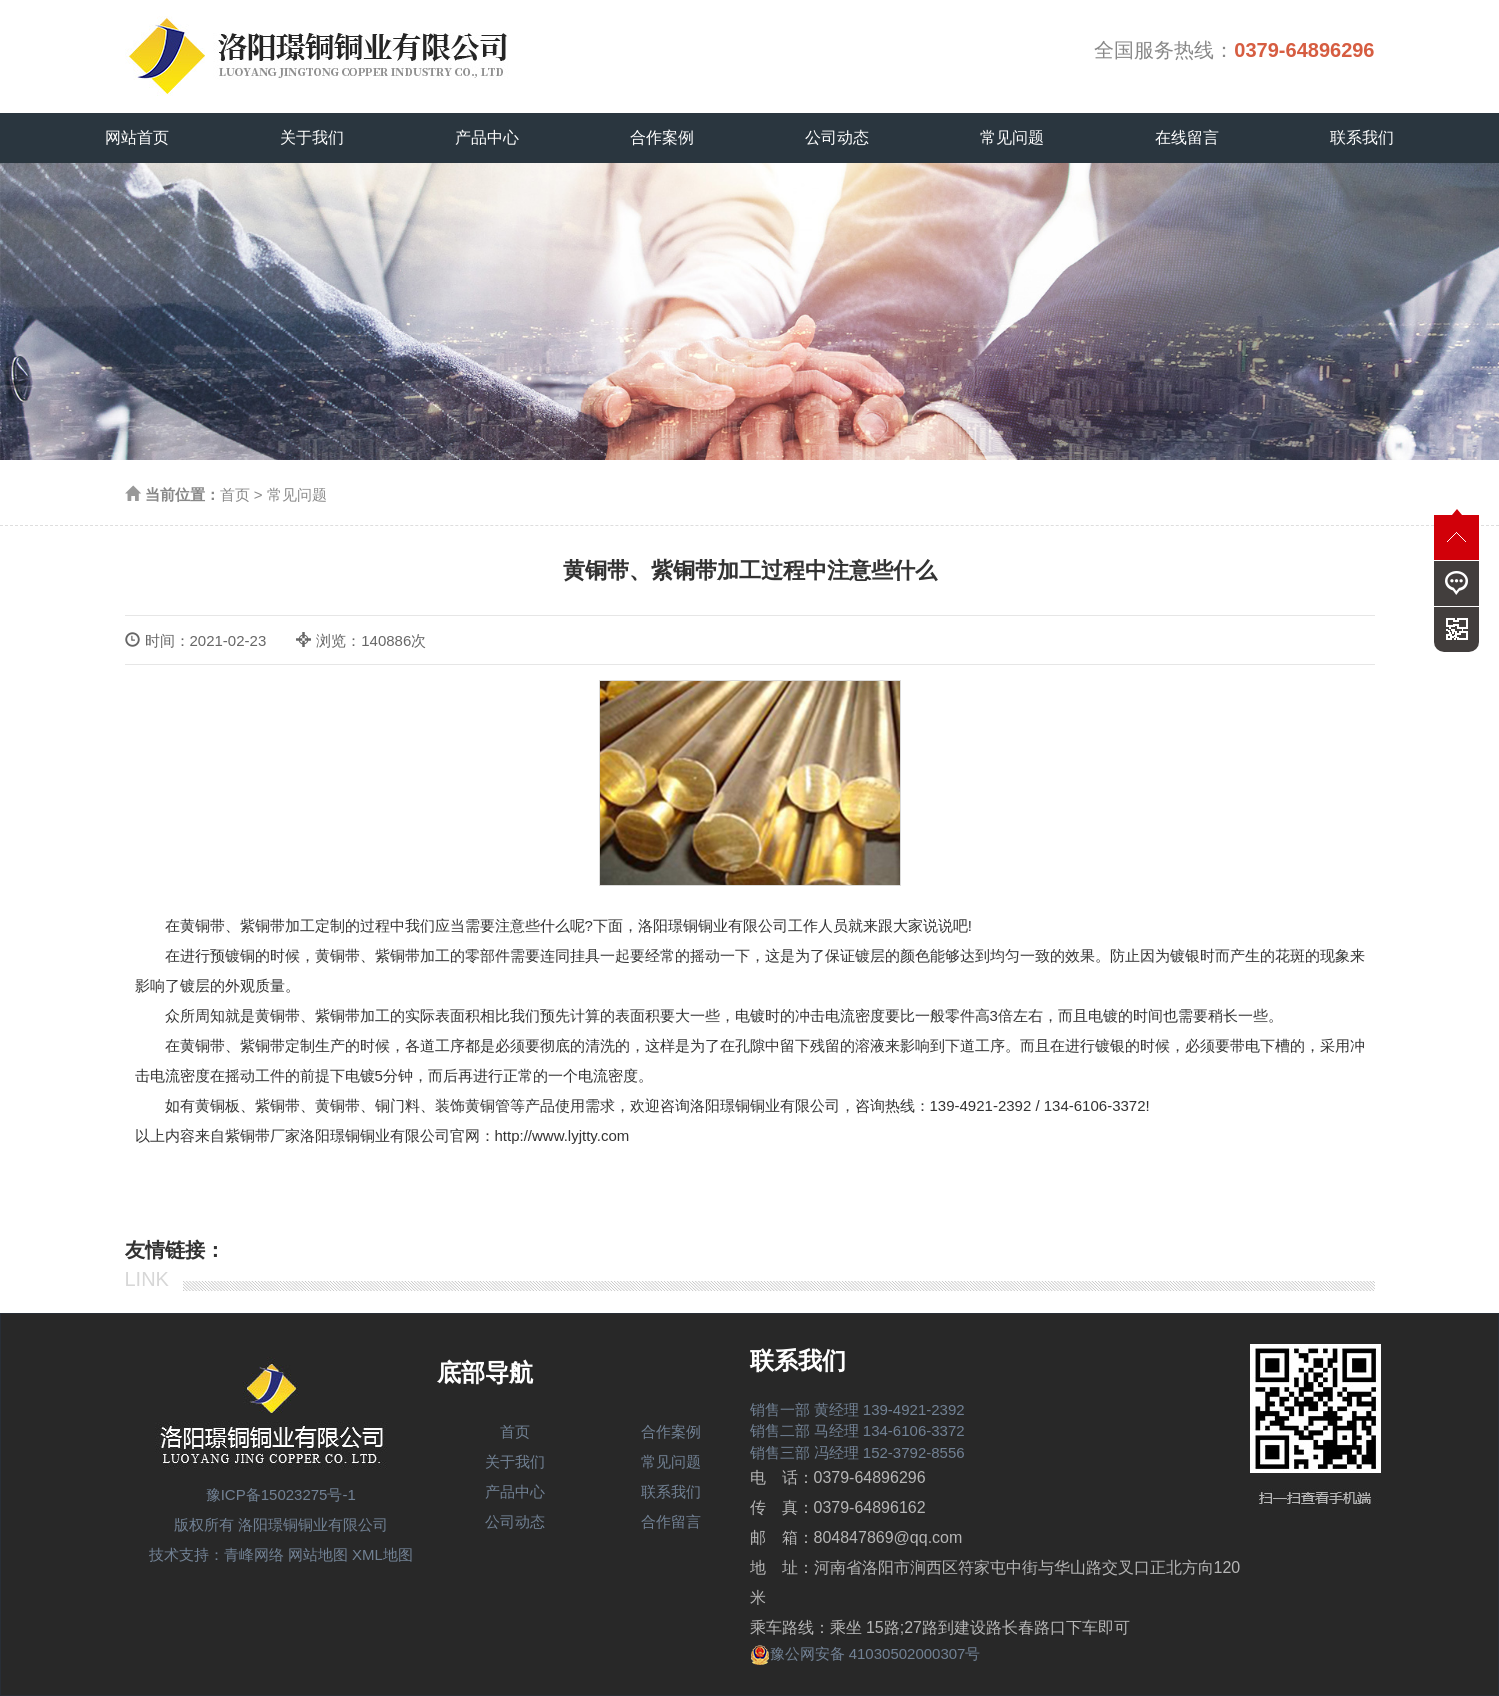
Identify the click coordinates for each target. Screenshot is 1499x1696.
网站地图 (318, 1554)
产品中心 (487, 137)
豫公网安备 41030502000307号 (865, 1653)
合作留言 (671, 1521)
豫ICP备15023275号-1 (281, 1494)
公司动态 (837, 137)
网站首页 (137, 137)
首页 (235, 494)
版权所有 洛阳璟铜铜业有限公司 (281, 1524)
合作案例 (662, 137)
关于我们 (312, 137)
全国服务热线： (1234, 50)
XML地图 (382, 1554)
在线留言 (1187, 137)
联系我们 (1362, 137)
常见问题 (1012, 137)
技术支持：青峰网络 (216, 1554)
